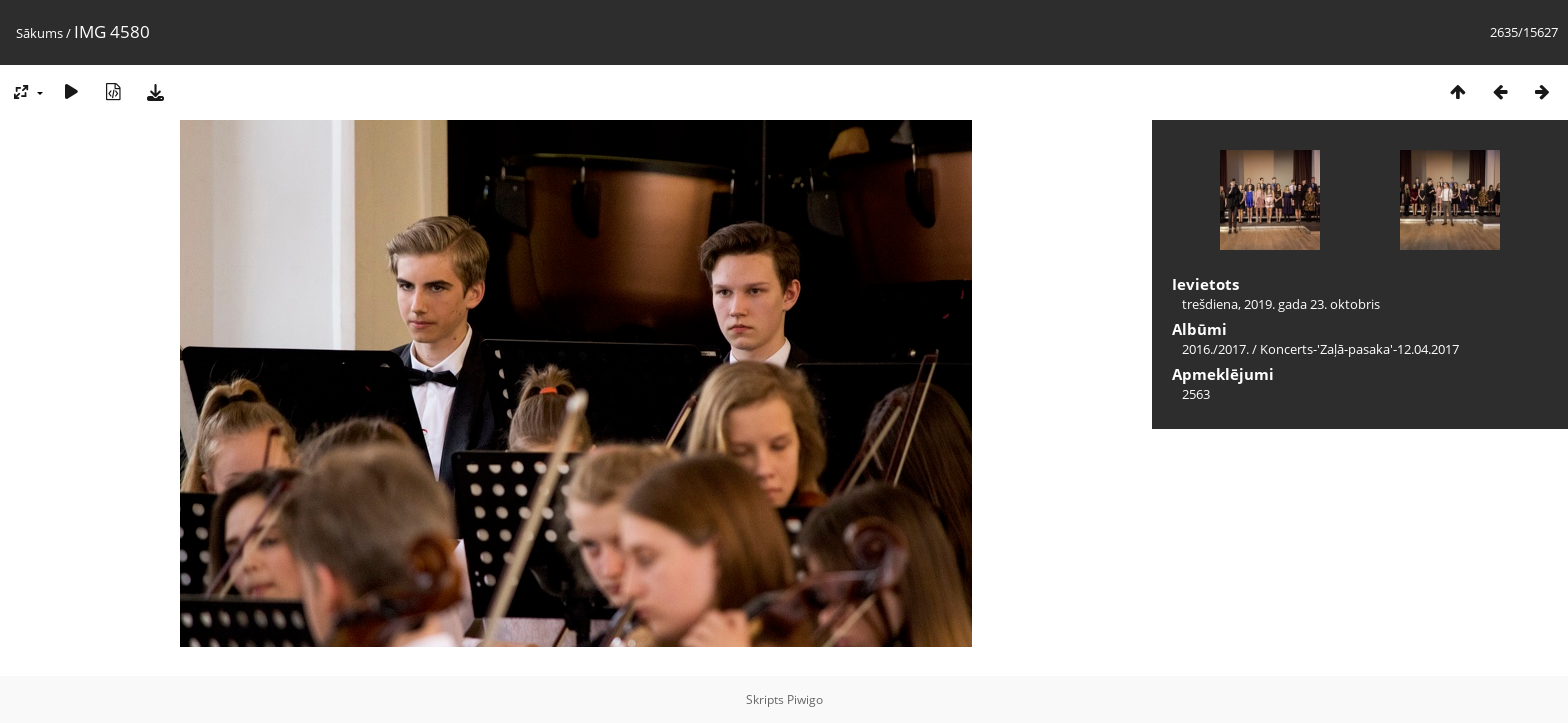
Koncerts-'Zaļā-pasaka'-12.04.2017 (1359, 349)
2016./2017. (1215, 349)
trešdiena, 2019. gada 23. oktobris (1281, 304)
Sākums (39, 33)
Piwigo (805, 699)
